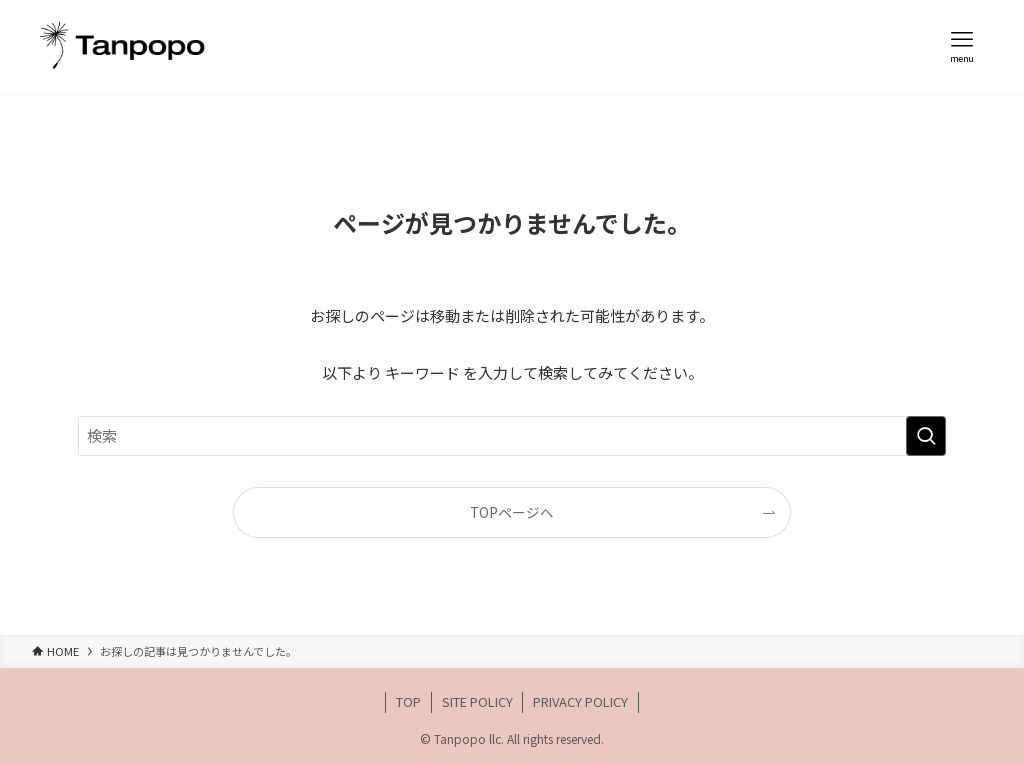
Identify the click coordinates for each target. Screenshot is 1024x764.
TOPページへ (512, 512)
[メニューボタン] (962, 46)
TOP (408, 701)
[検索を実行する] (926, 436)
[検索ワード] (512, 436)
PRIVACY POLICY (580, 701)
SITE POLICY (477, 701)
